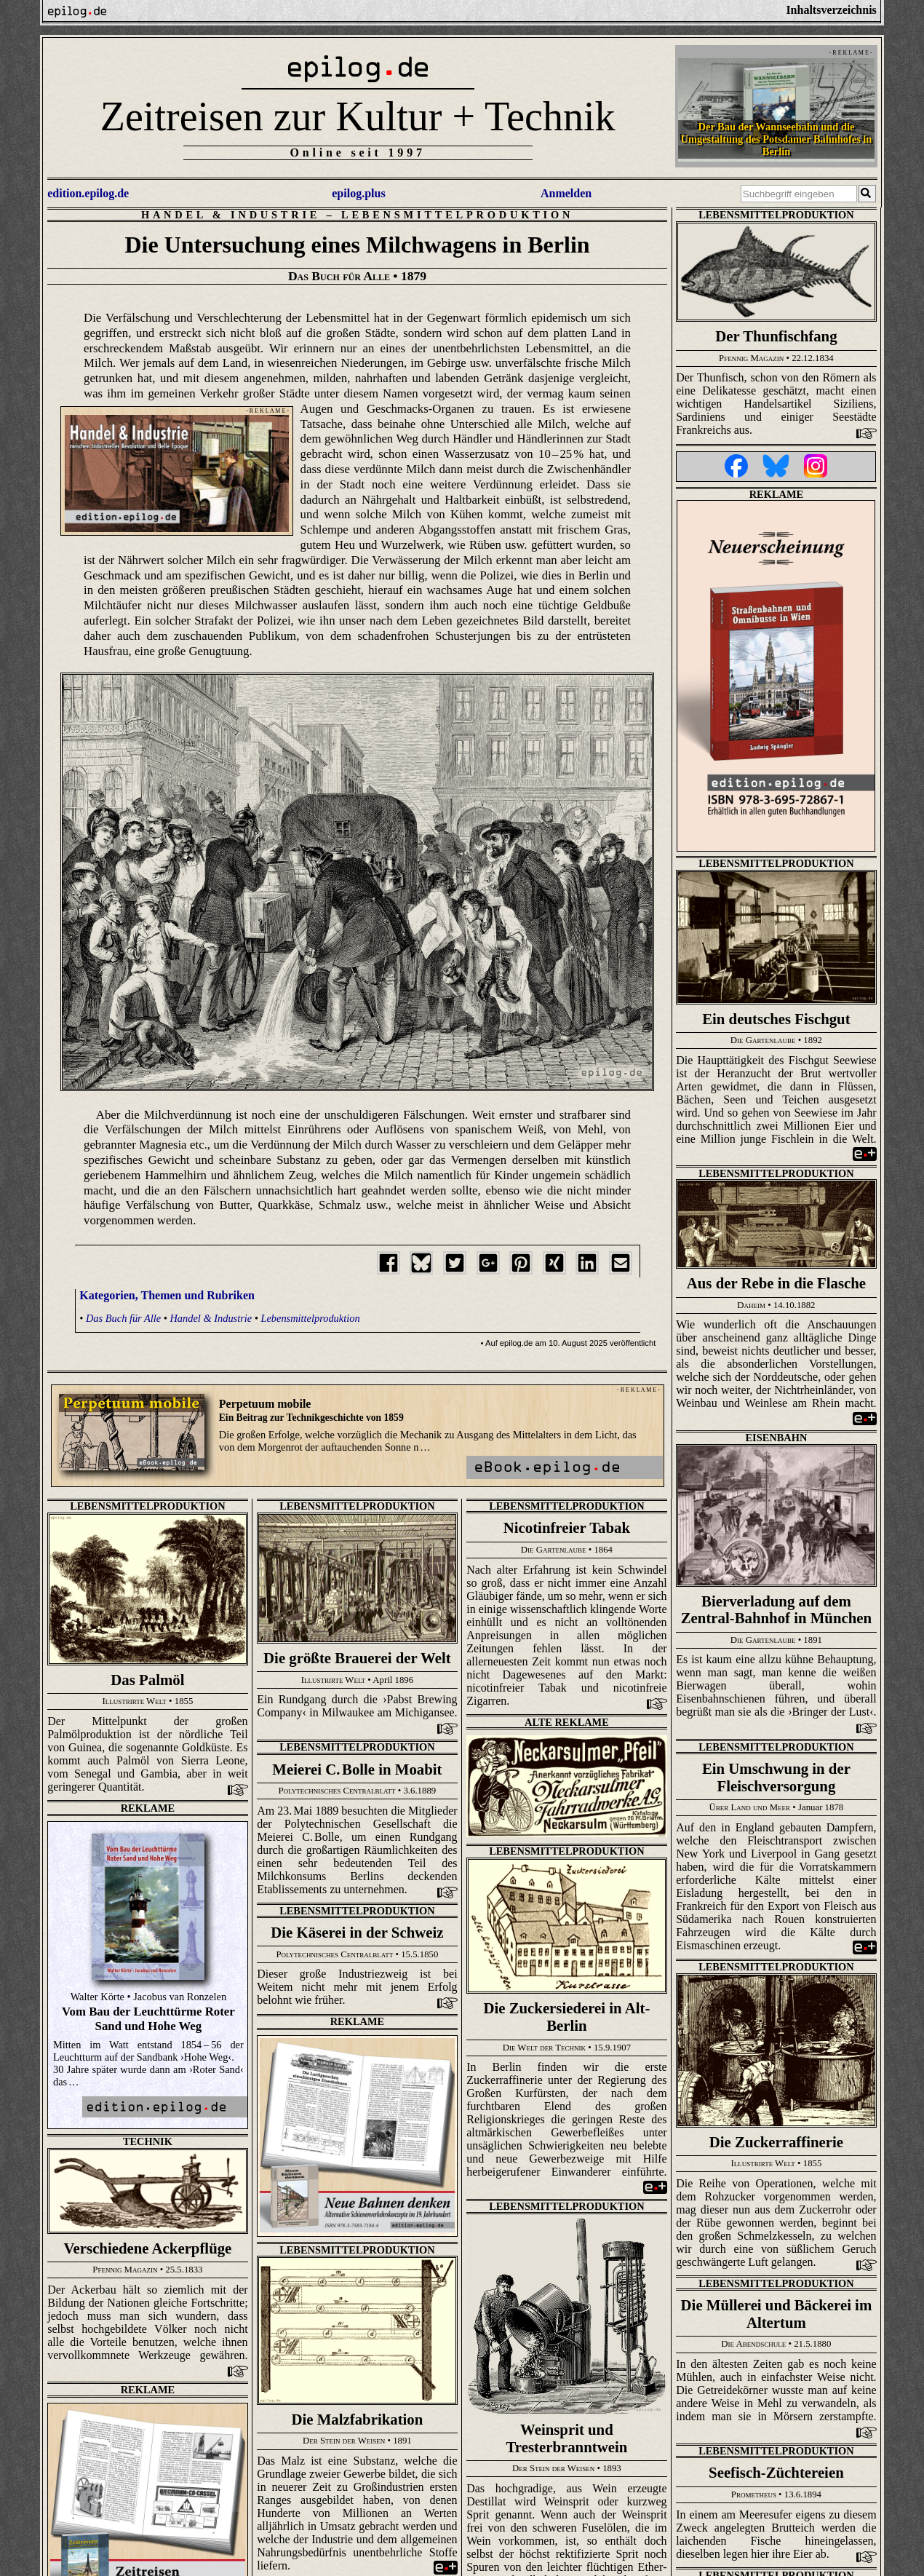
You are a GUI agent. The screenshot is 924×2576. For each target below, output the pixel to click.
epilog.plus (358, 193)
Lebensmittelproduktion (457, 215)
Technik (147, 2141)
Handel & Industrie (230, 215)
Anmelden (566, 193)
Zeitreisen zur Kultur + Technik (358, 116)
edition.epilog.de (88, 193)
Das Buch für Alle (123, 1318)
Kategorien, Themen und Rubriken (167, 1295)
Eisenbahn (777, 1437)
